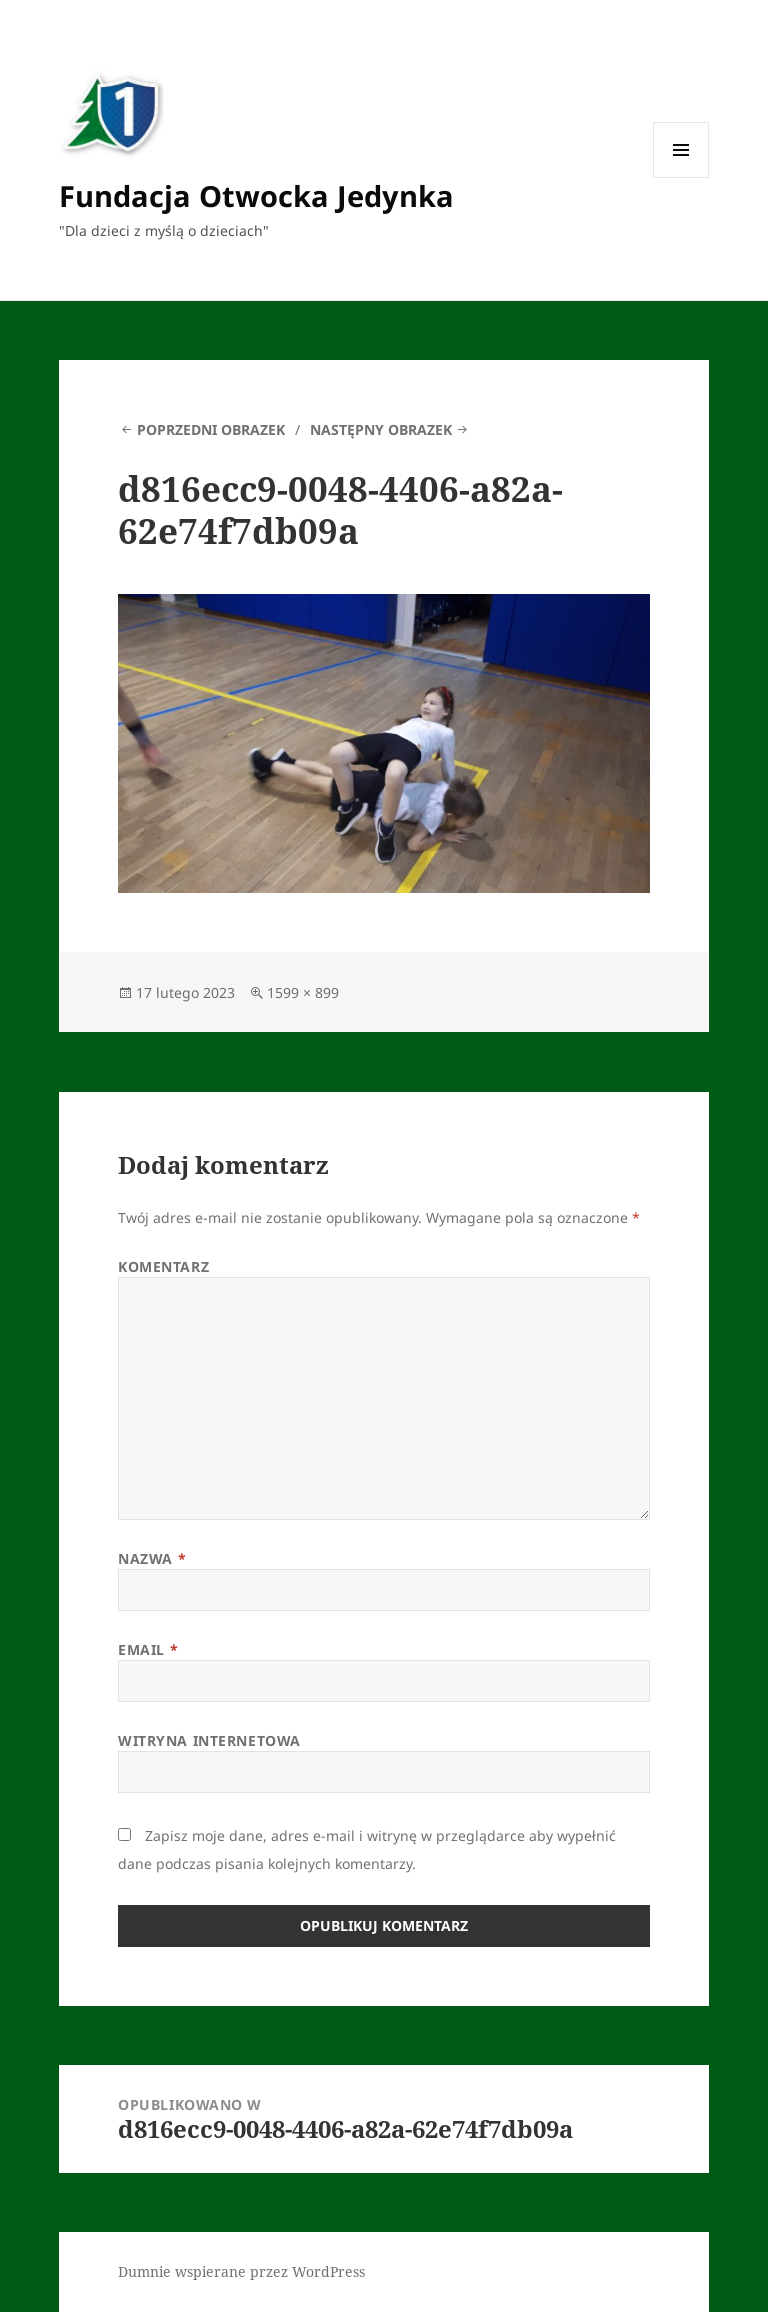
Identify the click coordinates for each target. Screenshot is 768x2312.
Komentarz (163, 1266)
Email (148, 1649)
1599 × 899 (303, 992)
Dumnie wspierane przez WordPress (241, 2271)
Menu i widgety (681, 177)
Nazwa (152, 1558)
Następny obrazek (381, 429)
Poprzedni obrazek (211, 429)
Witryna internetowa (209, 1740)
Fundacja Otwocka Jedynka (256, 195)
